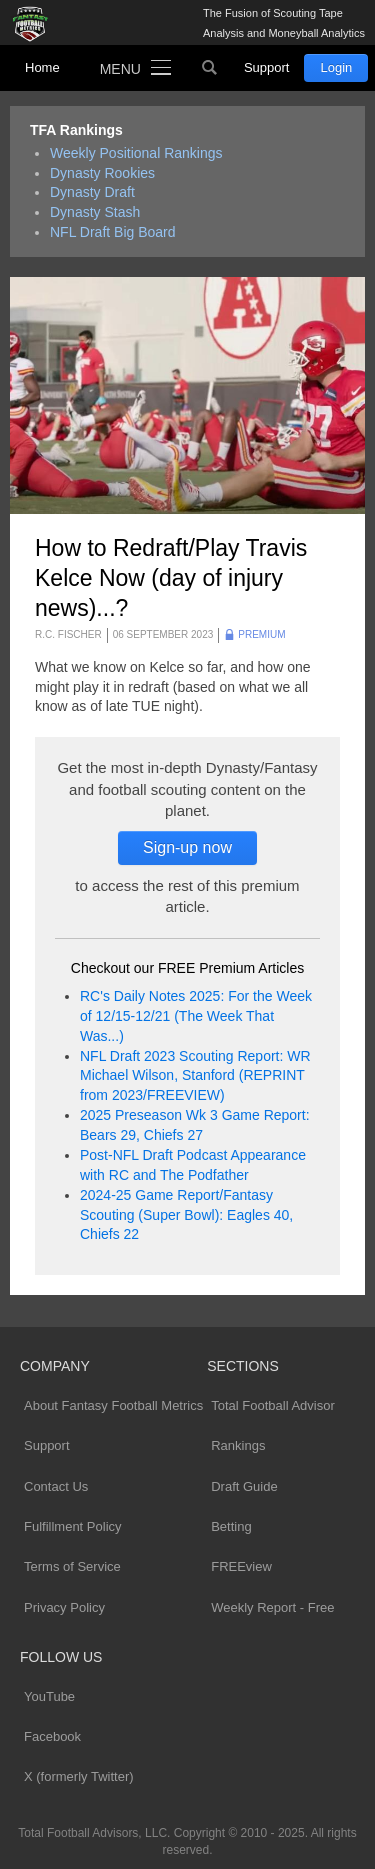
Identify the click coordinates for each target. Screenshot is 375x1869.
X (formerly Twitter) (79, 1776)
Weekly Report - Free (272, 1607)
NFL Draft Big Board (113, 232)
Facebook (52, 1736)
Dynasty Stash (95, 212)
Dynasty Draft (92, 192)
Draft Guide (244, 1486)
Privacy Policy (64, 1607)
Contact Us (56, 1486)
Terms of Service (72, 1566)
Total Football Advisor (273, 1405)
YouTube (49, 1696)
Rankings (238, 1445)
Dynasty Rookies (102, 173)
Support (267, 67)
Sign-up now (187, 847)
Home (42, 67)
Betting (231, 1526)
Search (210, 68)
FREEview (241, 1566)
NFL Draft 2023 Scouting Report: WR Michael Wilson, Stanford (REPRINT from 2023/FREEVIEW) (195, 1076)
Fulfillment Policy (73, 1526)
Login (336, 67)
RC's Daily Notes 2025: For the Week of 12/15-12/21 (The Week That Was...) (196, 1016)
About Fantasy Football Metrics (113, 1405)
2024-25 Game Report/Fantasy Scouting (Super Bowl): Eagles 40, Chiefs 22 (186, 1215)
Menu (120, 69)
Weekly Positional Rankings (136, 153)
